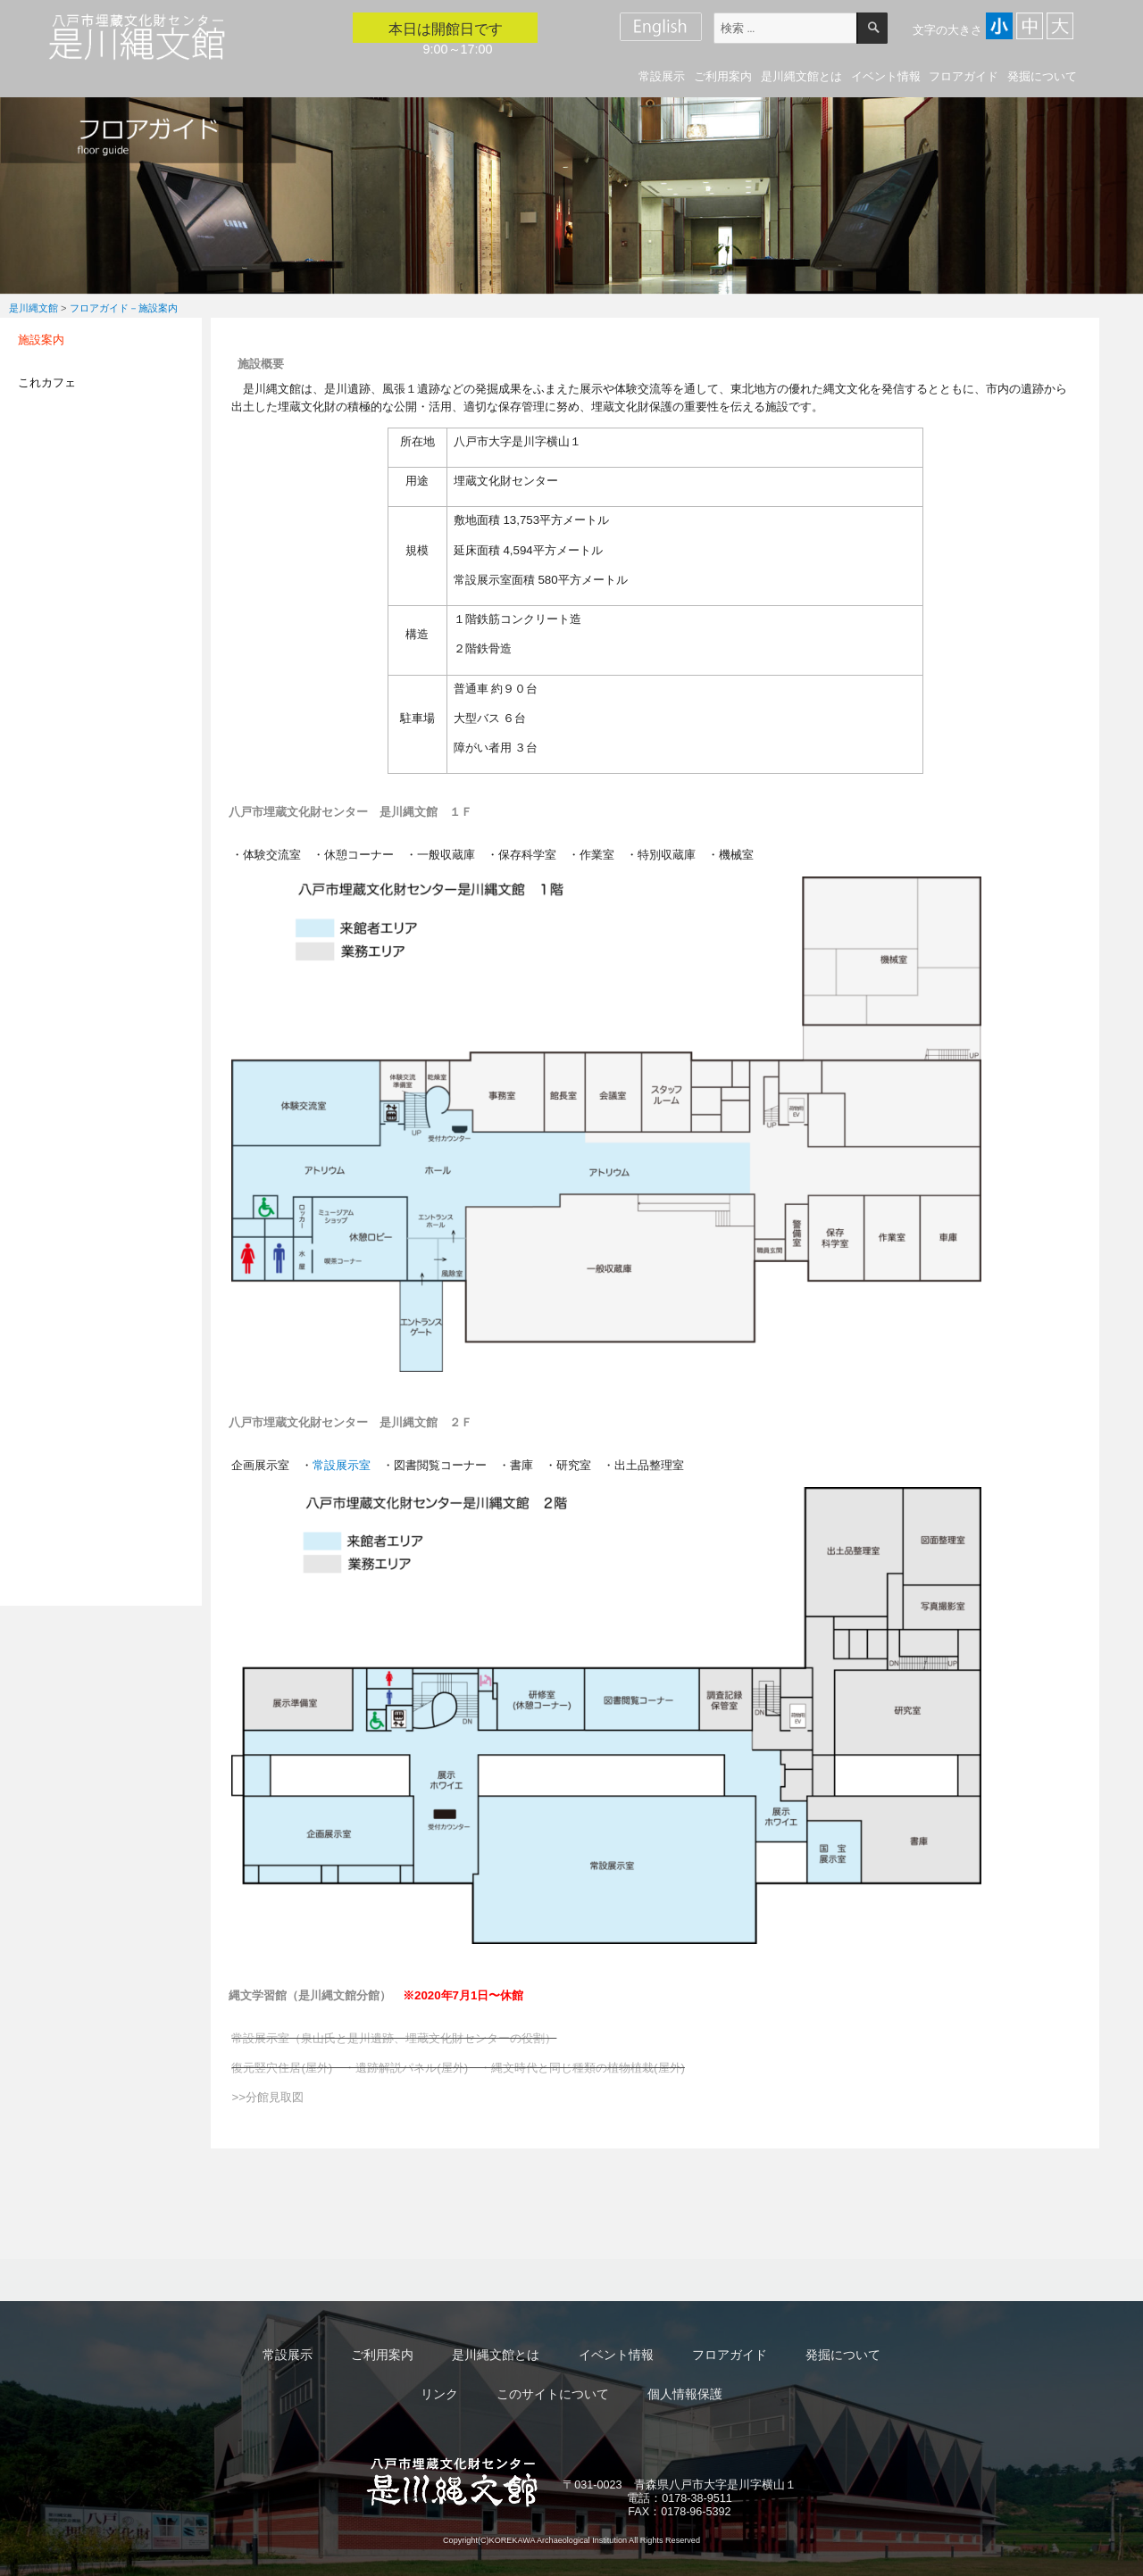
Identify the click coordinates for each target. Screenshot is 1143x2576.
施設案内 (41, 339)
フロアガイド (963, 76)
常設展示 (661, 76)
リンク (439, 2394)
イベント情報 (886, 76)
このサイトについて (552, 2394)
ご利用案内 (723, 76)
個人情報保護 (684, 2394)
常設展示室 (342, 1465)
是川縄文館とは (801, 76)
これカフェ (47, 382)
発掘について (1042, 76)
